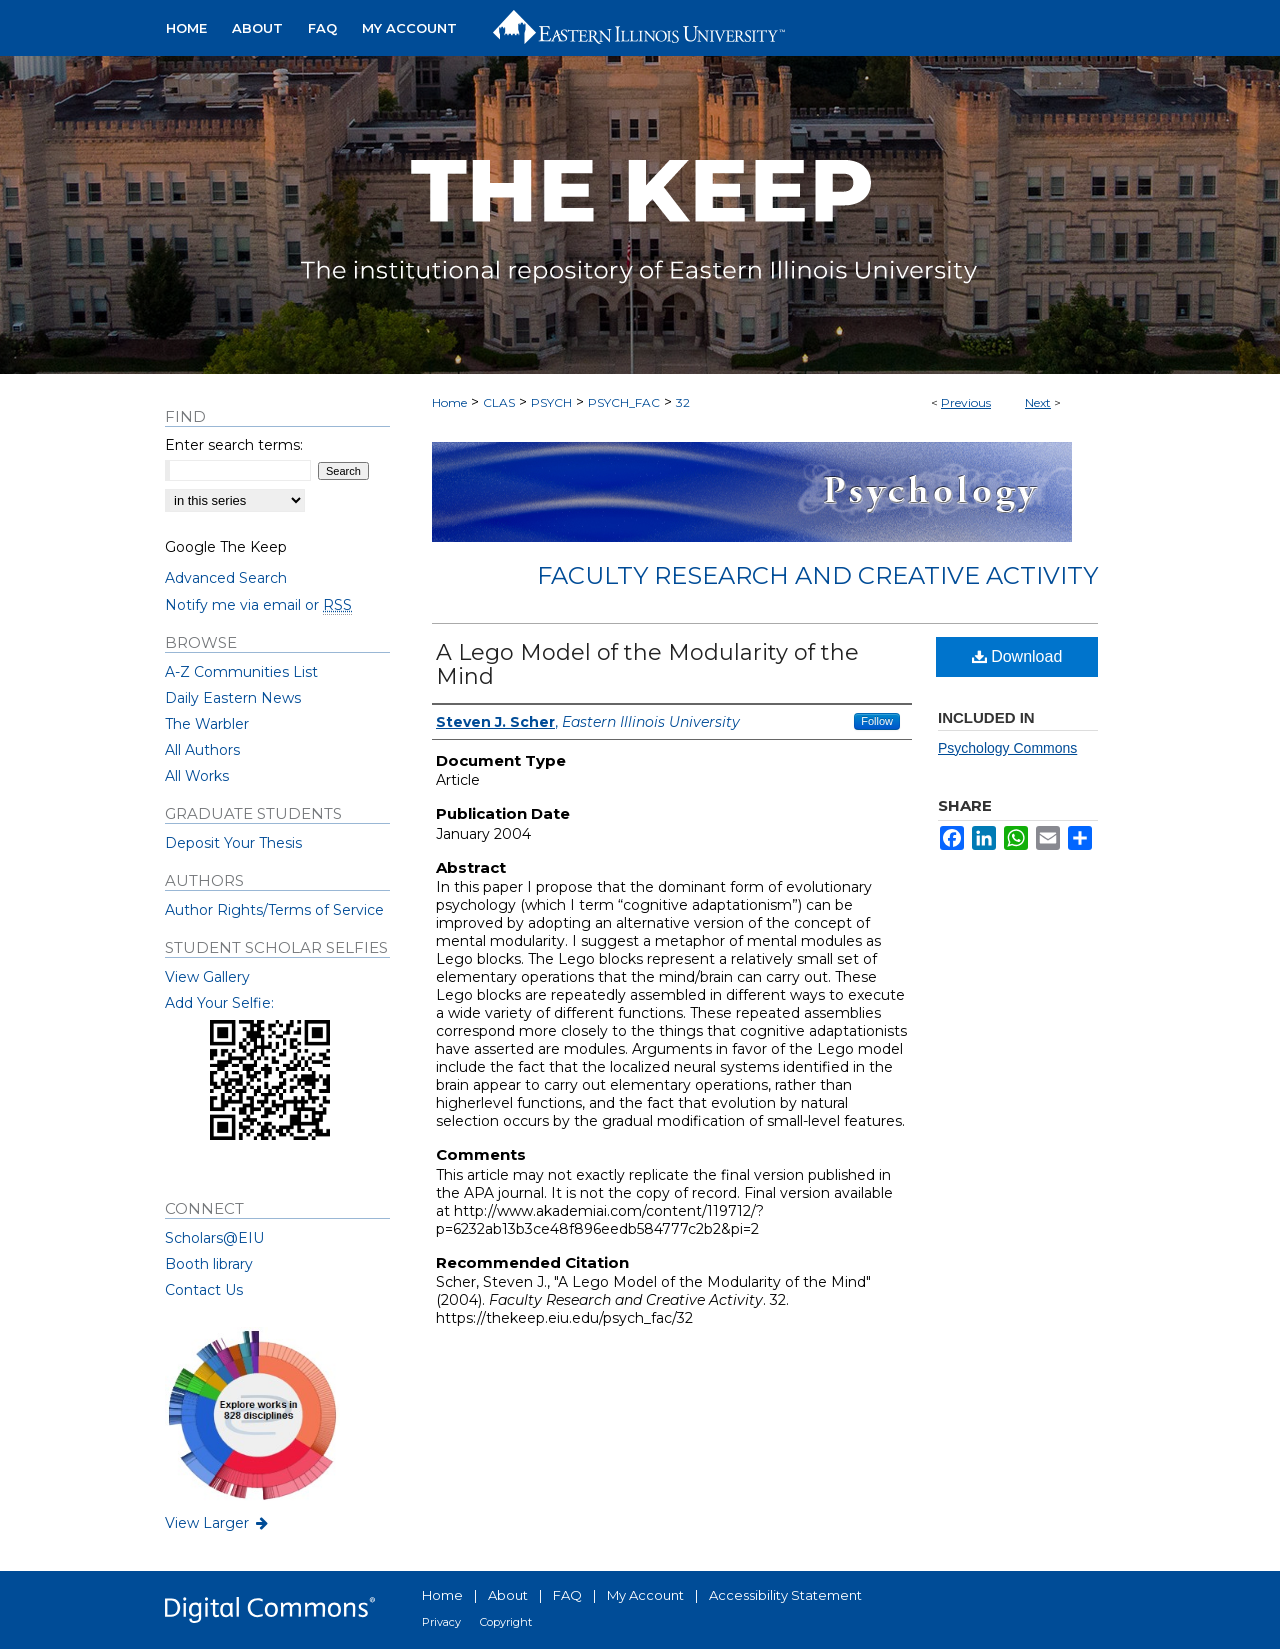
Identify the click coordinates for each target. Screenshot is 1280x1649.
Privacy (441, 1622)
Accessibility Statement (785, 1595)
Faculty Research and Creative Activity (817, 575)
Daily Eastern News (233, 698)
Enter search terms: (234, 445)
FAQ (567, 1595)
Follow (877, 721)
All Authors (202, 750)
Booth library (209, 1264)
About (508, 1595)
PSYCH (551, 402)
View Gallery (207, 977)
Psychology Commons (1007, 748)
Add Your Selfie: (219, 1003)
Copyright (506, 1622)
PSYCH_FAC (624, 402)
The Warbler (207, 724)
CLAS (499, 402)
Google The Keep (226, 547)
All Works (197, 776)
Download (1017, 656)
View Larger (218, 1523)
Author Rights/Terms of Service (274, 910)
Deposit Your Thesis (233, 843)
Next (1038, 402)
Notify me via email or (258, 605)
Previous (966, 402)
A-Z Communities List (241, 672)
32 (683, 402)
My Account (645, 1595)
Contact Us (204, 1290)
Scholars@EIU (214, 1238)
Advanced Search (226, 578)
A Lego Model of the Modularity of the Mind (647, 664)
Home (449, 402)
